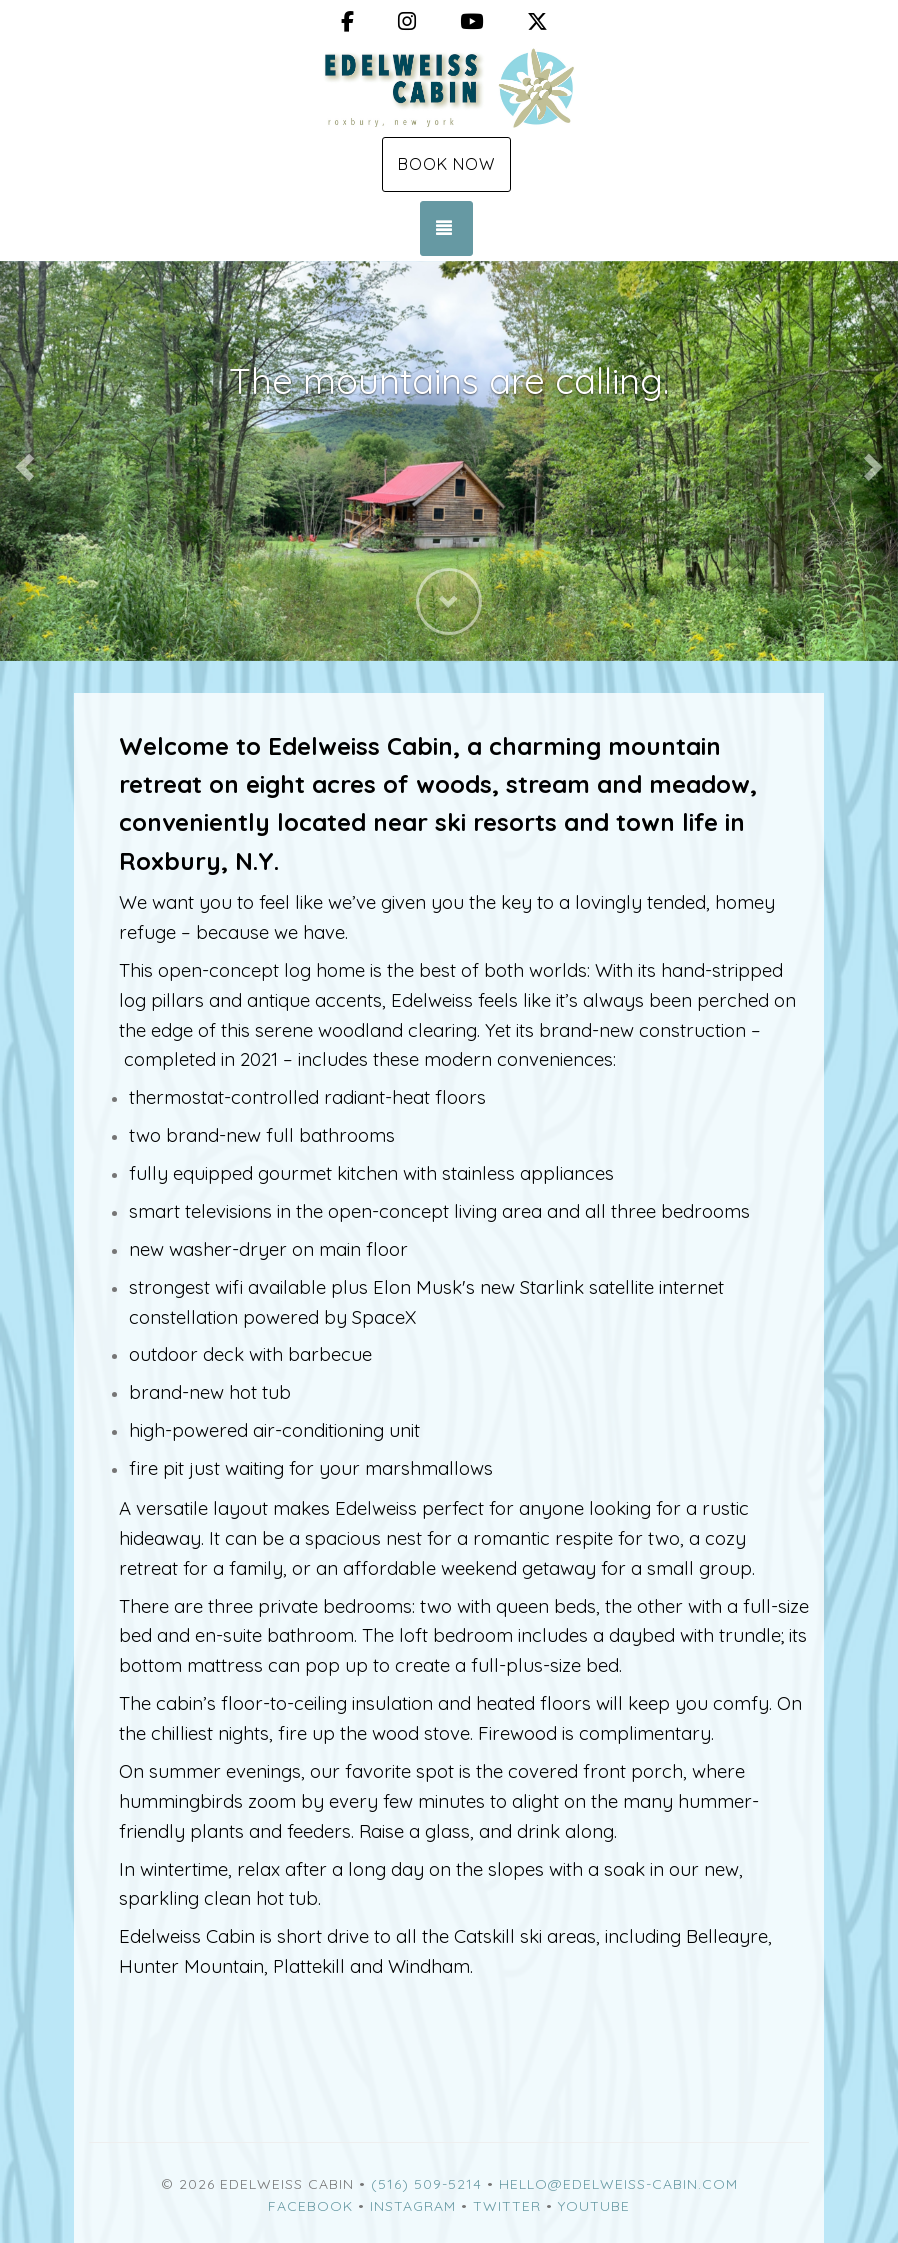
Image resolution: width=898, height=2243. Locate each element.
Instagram (413, 2206)
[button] (22, 461)
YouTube (594, 2206)
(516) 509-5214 (426, 2184)
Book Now (446, 164)
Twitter (507, 2206)
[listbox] (449, 461)
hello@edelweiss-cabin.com (618, 2184)
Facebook (310, 2206)
